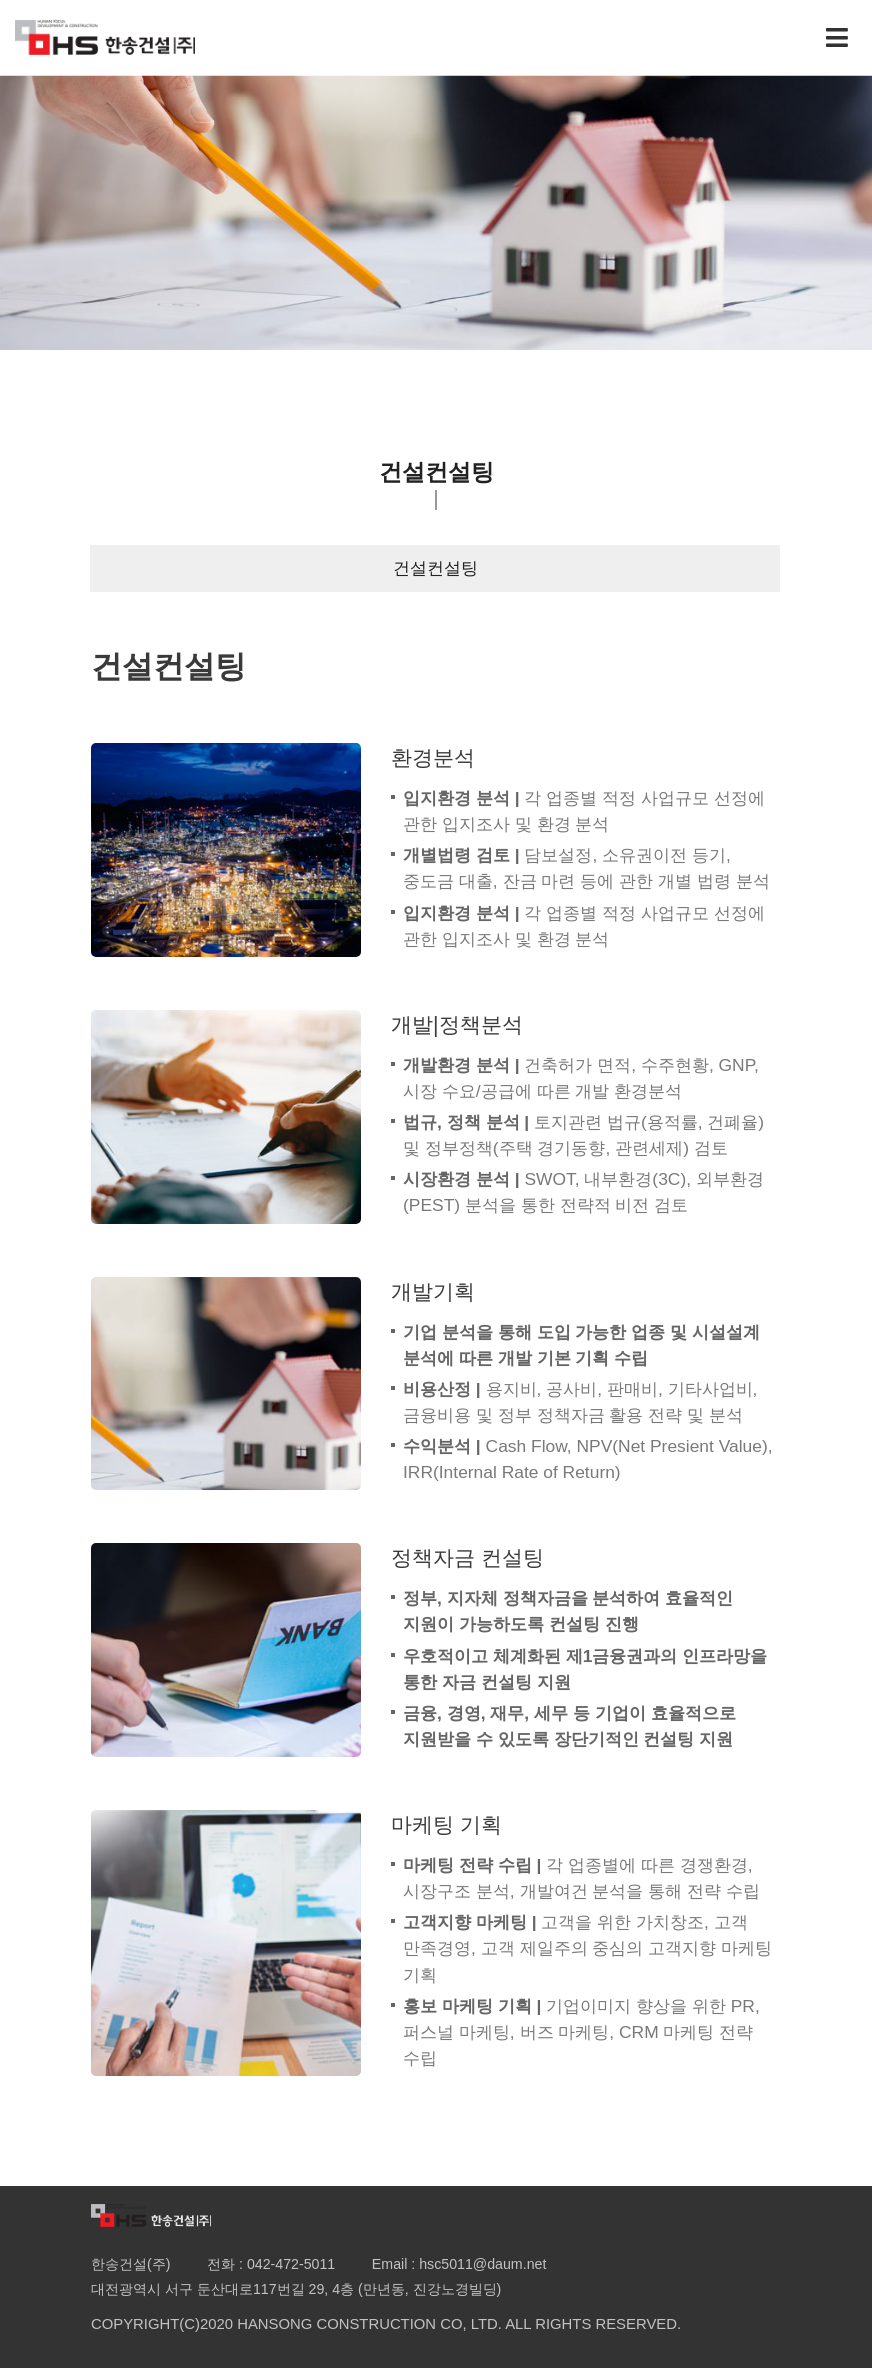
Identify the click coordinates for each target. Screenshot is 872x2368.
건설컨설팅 (435, 568)
